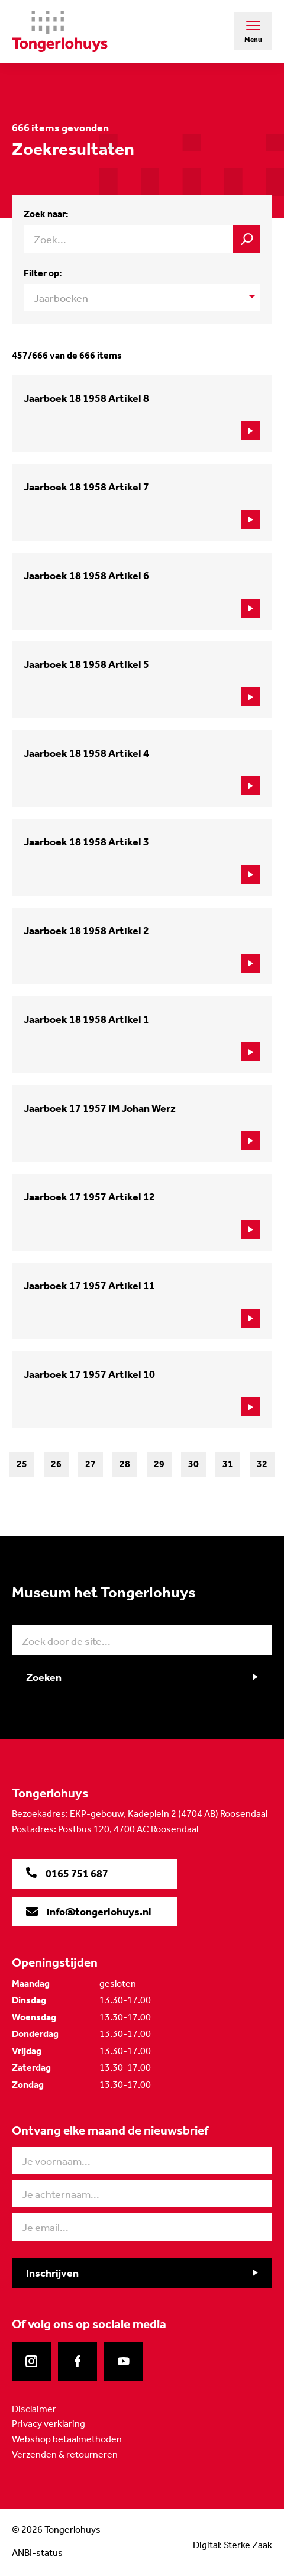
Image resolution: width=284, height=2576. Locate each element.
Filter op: (43, 273)
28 (125, 1464)
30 (193, 1464)
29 (159, 1464)
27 (90, 1464)
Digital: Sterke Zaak (232, 2545)
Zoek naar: (46, 213)
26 (56, 1464)
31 (227, 1464)
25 (22, 1464)
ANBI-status (37, 2552)
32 (262, 1464)
